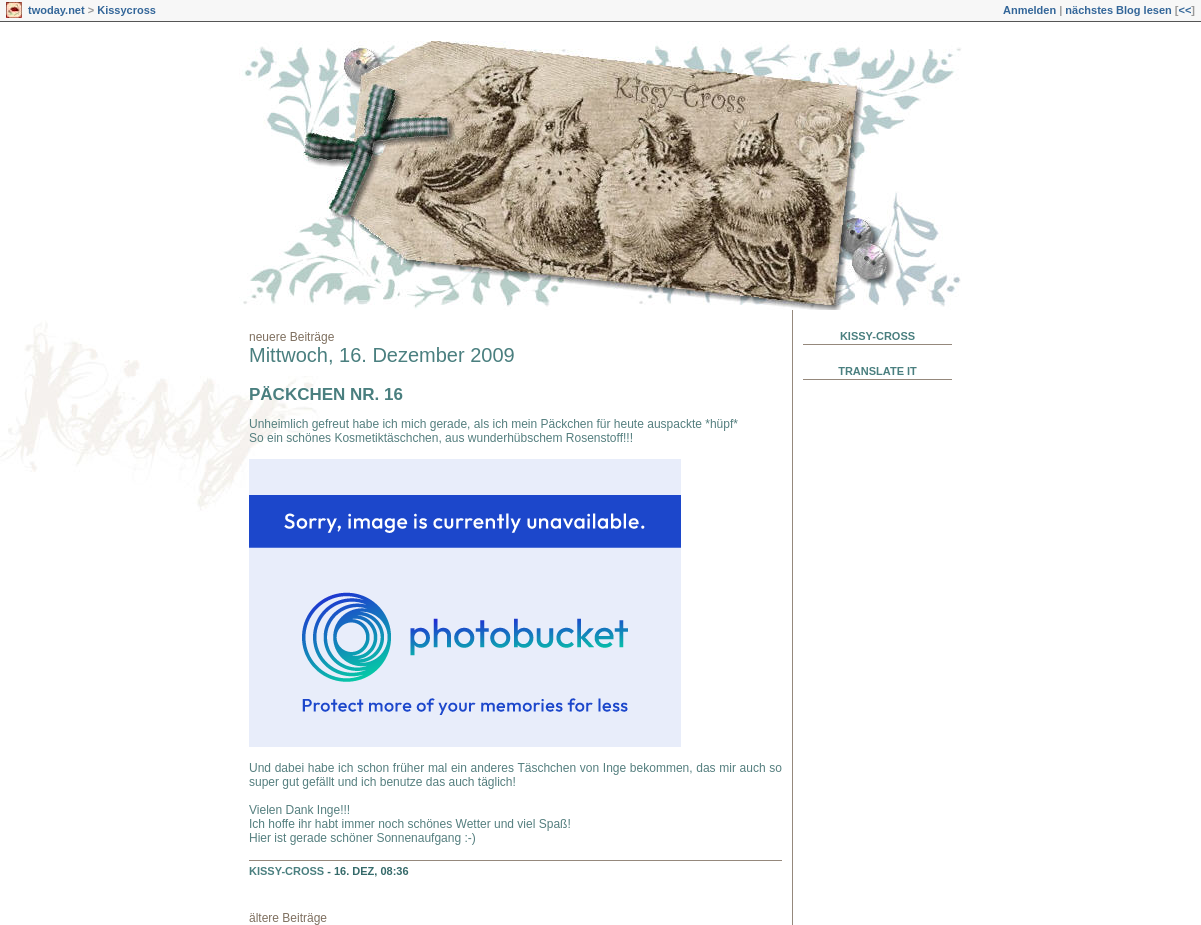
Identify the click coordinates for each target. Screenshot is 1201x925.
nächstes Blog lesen (1118, 10)
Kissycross (126, 10)
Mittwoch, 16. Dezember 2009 (382, 355)
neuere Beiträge (291, 337)
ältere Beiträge (288, 918)
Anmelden (1029, 10)
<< (1184, 10)
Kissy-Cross (286, 871)
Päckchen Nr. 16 (326, 394)
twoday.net (56, 10)
